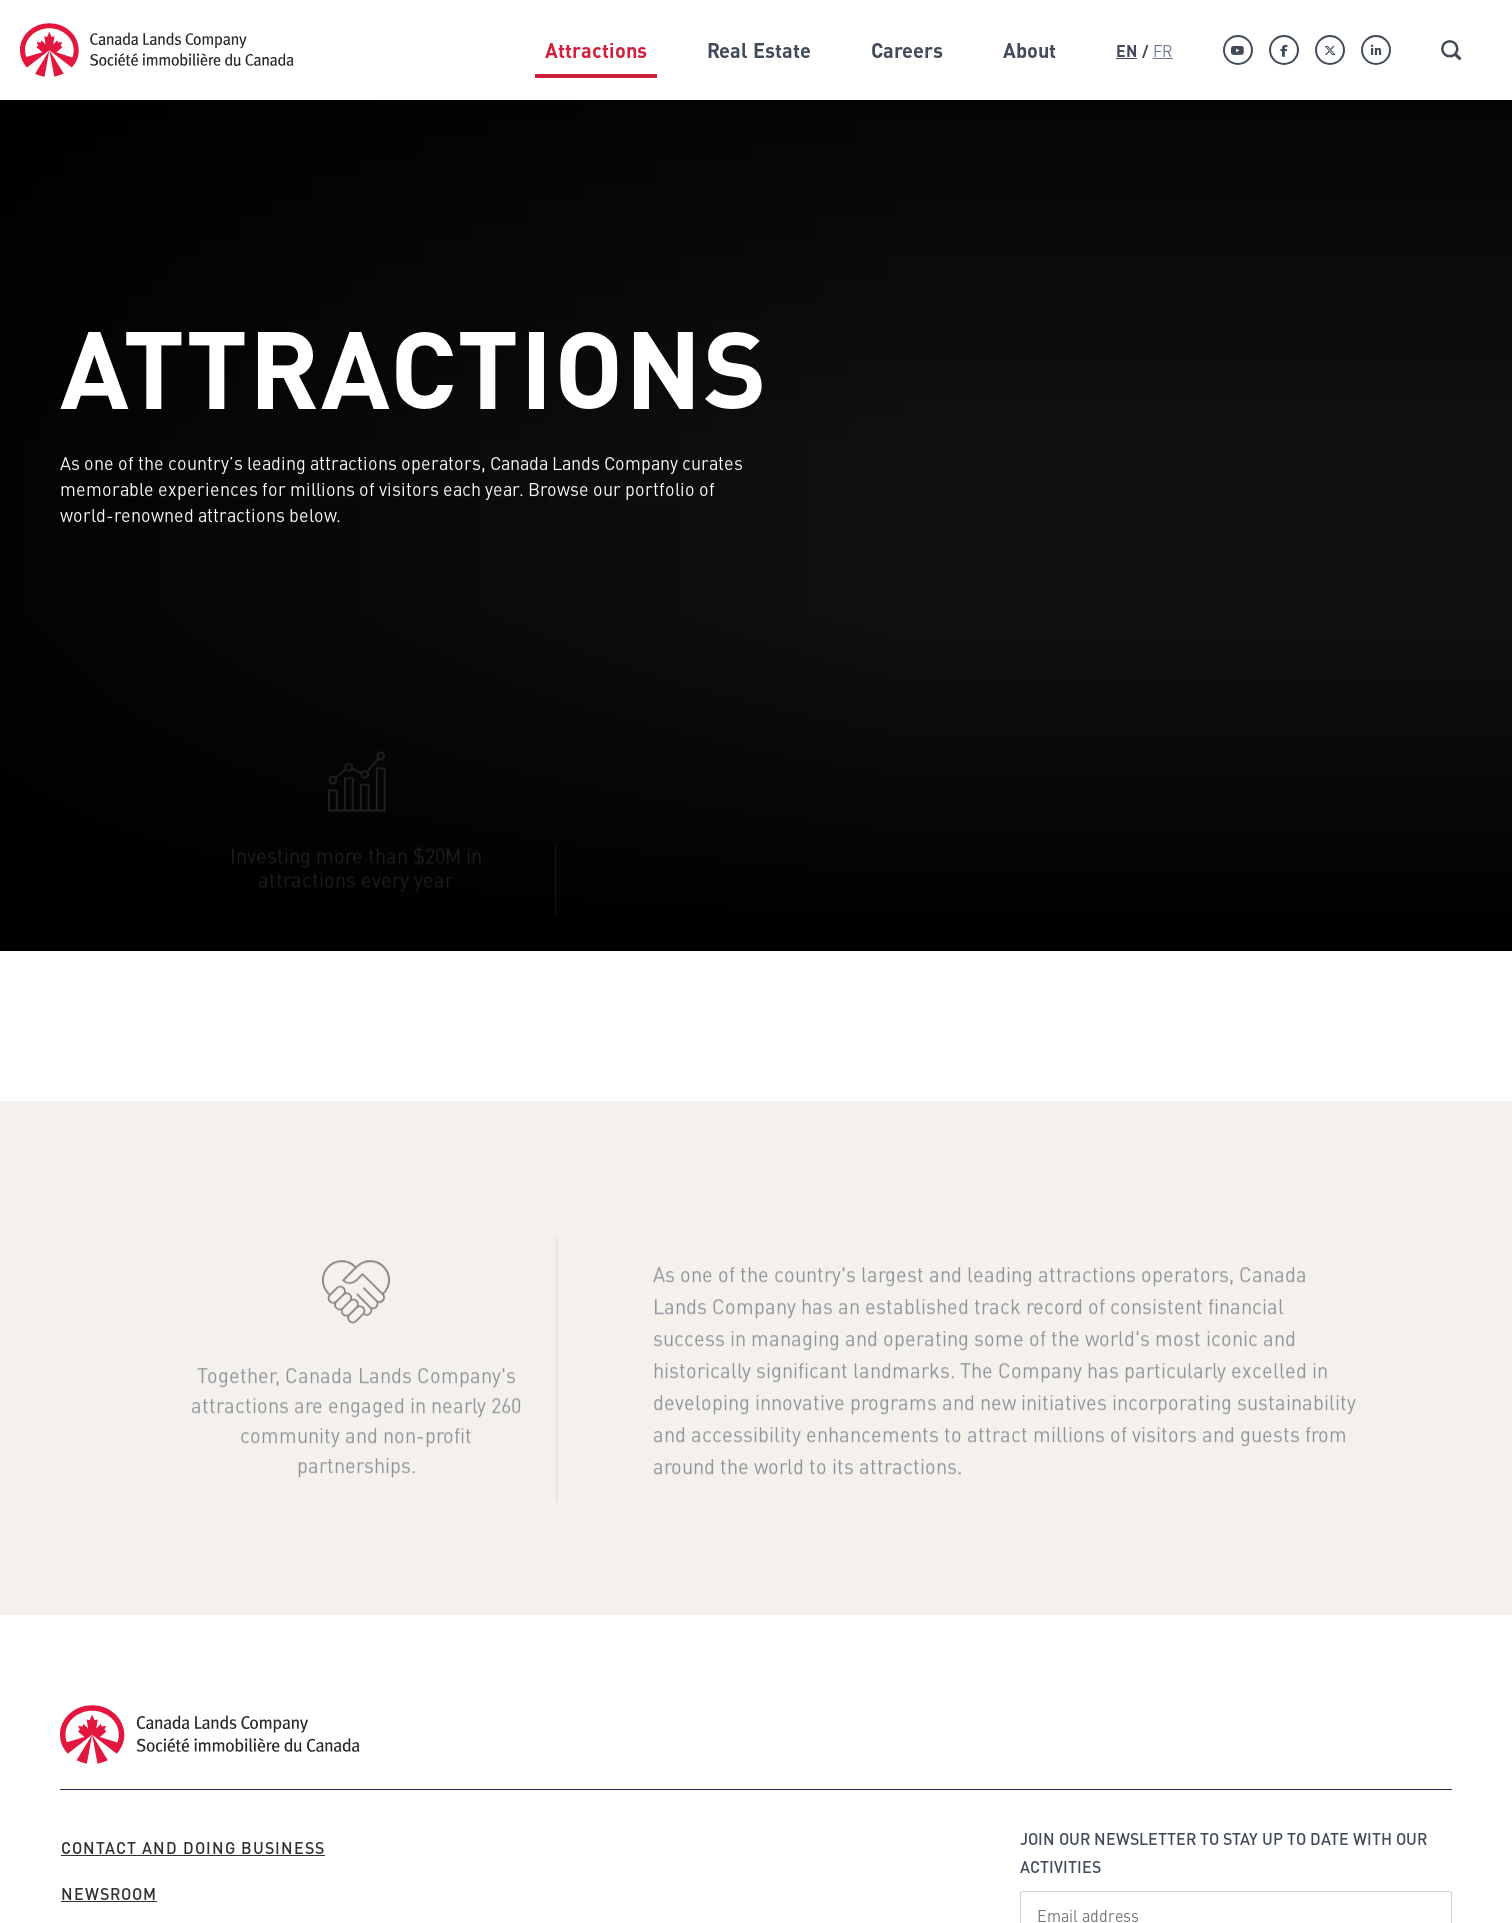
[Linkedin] (1376, 50)
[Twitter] (1330, 50)
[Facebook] (1284, 50)
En (1126, 50)
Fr (1163, 50)
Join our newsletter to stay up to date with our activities (1223, 1852)
